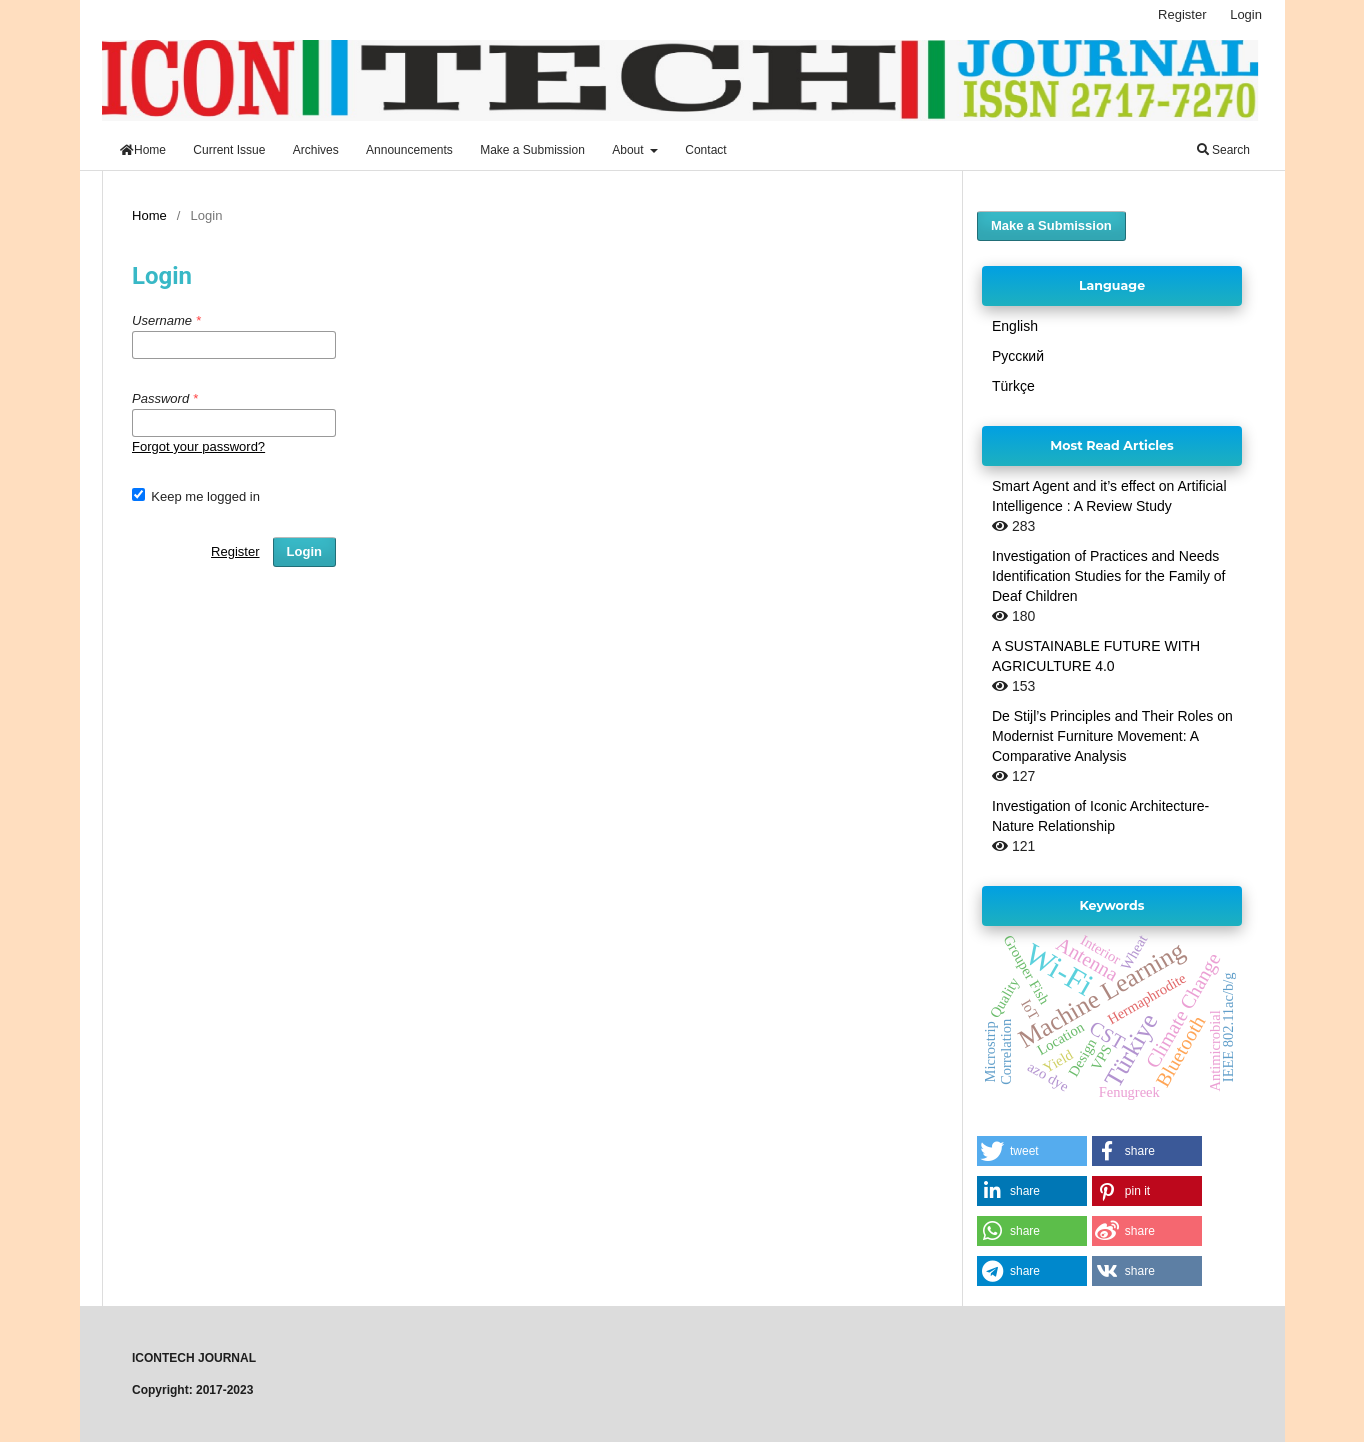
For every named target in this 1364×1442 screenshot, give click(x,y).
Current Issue (229, 150)
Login (1246, 14)
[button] (1032, 1151)
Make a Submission (532, 150)
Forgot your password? (198, 446)
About (629, 150)
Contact (705, 150)
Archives (316, 150)
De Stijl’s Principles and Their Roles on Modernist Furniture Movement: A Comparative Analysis (1112, 736)
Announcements (409, 150)
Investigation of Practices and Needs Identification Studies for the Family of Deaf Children (1108, 576)
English (1015, 326)
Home (143, 150)
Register (1182, 14)
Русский (1018, 356)
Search (1223, 150)
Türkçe (1013, 386)
